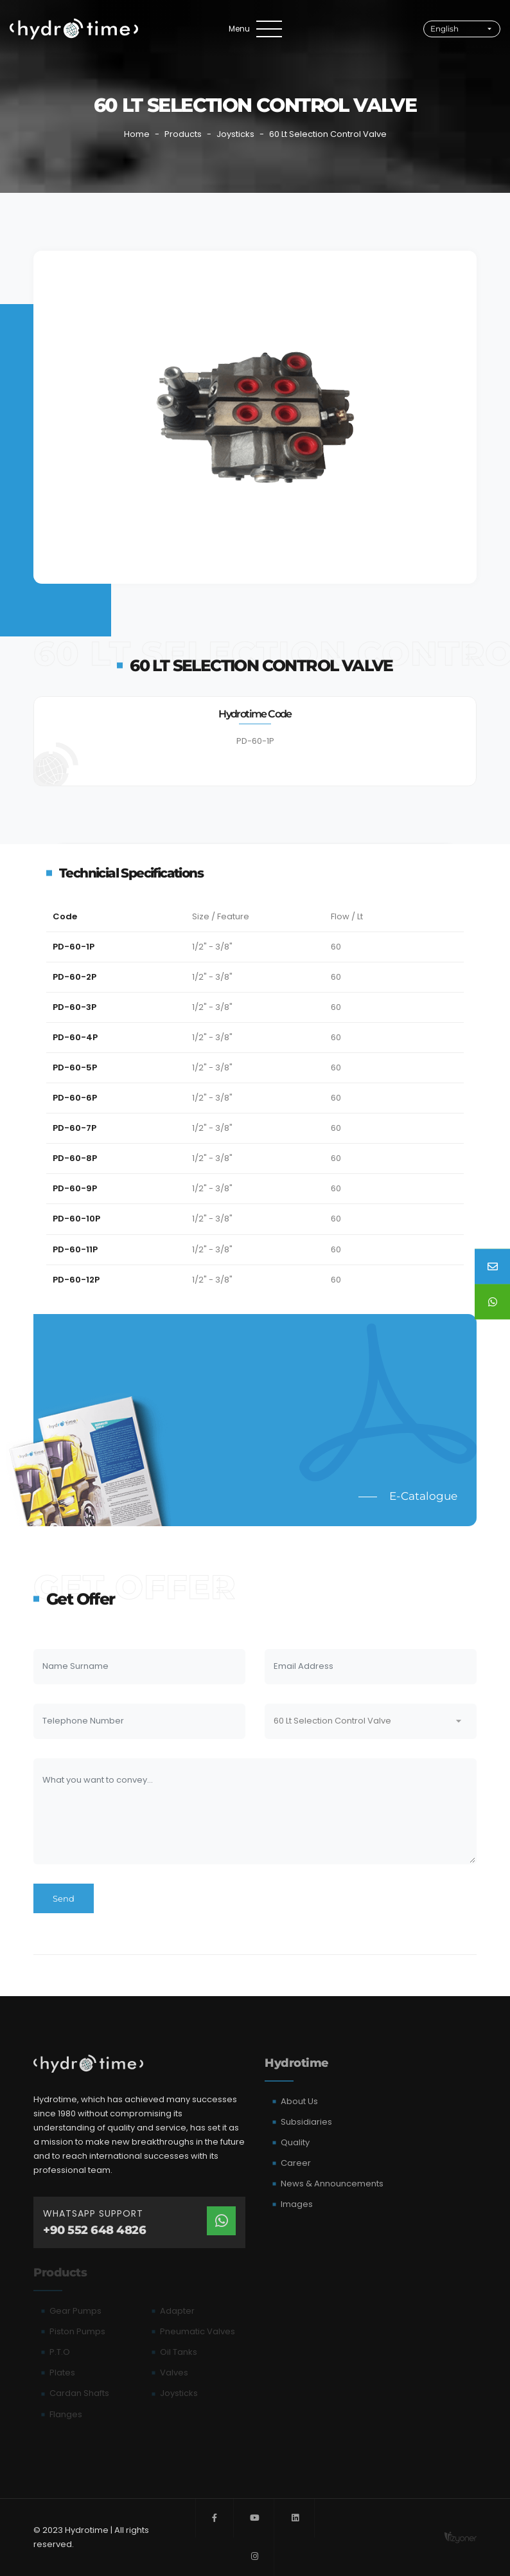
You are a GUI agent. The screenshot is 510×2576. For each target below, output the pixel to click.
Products (183, 134)
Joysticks (235, 134)
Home (137, 134)
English (444, 28)
